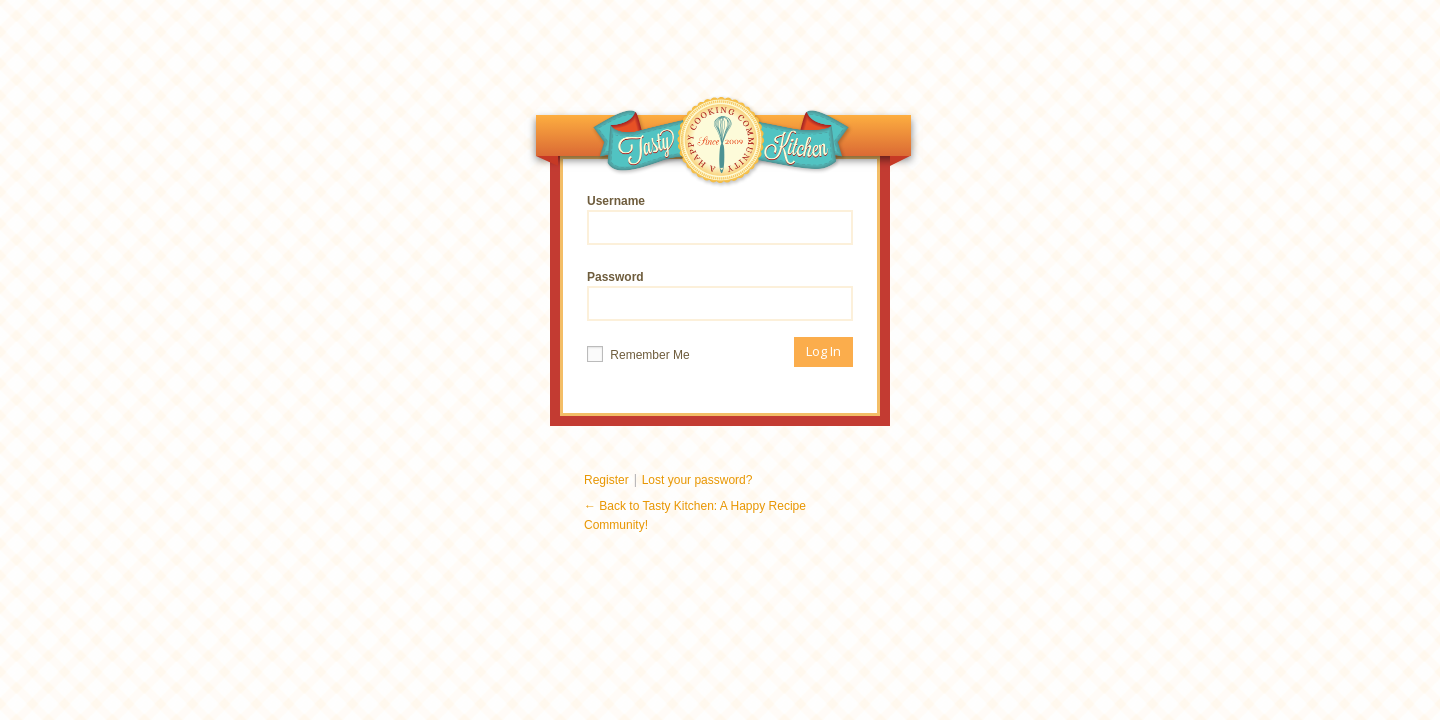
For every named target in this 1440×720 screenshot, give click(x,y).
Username (720, 219)
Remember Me (638, 354)
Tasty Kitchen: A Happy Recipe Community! (721, 145)
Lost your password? (697, 480)
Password (720, 295)
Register (606, 480)
